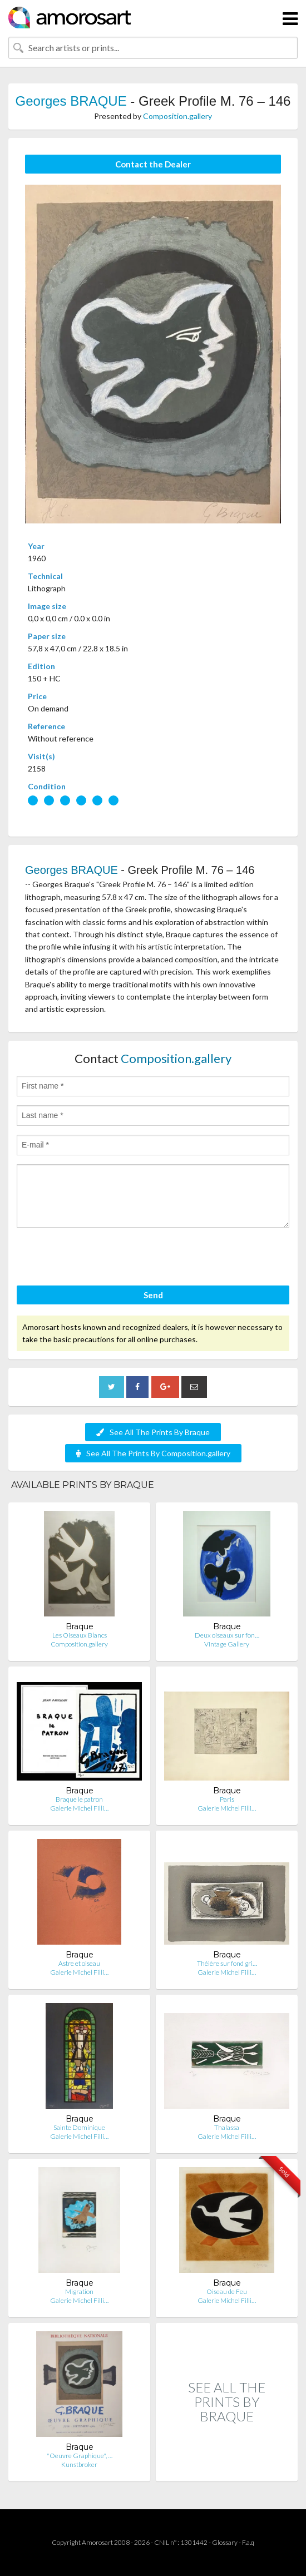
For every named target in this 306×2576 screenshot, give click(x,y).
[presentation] (101, 1258)
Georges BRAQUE (71, 100)
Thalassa (226, 2127)
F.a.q (248, 2542)
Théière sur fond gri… (227, 1963)
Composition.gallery (177, 116)
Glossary (225, 2542)
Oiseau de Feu (226, 2291)
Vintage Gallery (226, 1644)
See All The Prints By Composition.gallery (153, 1453)
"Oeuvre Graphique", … (79, 2455)
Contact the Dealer (153, 164)
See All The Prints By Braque (153, 1432)
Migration (79, 2291)
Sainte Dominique (79, 2127)
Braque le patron (79, 1799)
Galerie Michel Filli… (79, 1808)
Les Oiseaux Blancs (79, 1635)
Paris (227, 1799)
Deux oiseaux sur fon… (227, 1635)
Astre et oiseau (79, 1963)
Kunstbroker (79, 2464)
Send (153, 1295)
